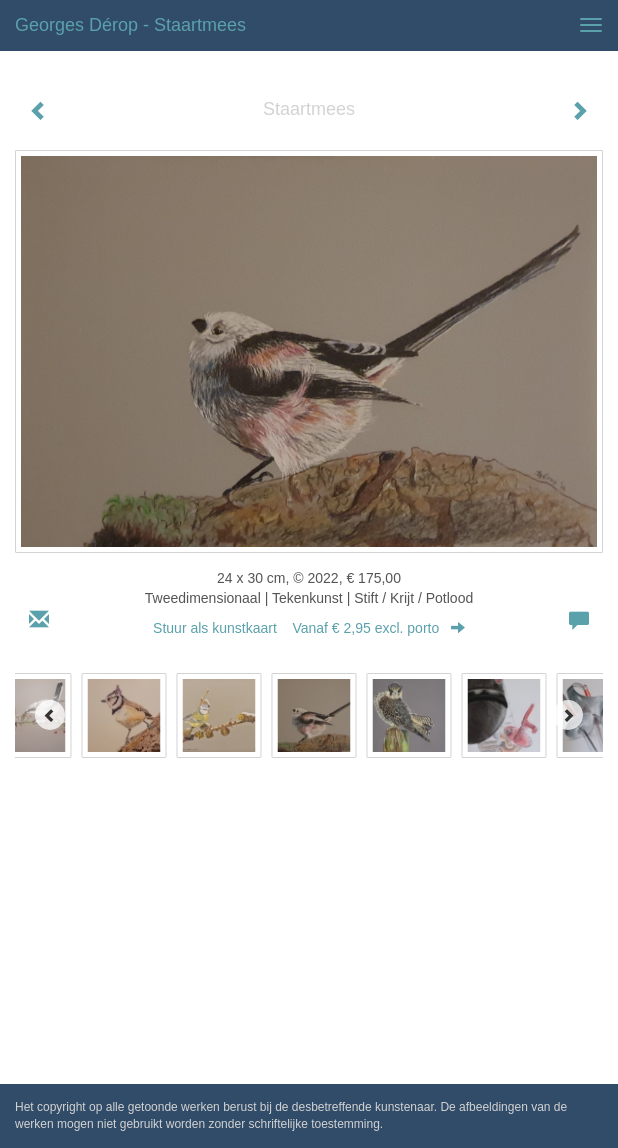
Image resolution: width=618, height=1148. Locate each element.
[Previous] (50, 715)
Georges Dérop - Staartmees (130, 25)
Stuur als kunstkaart (309, 628)
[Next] (568, 715)
